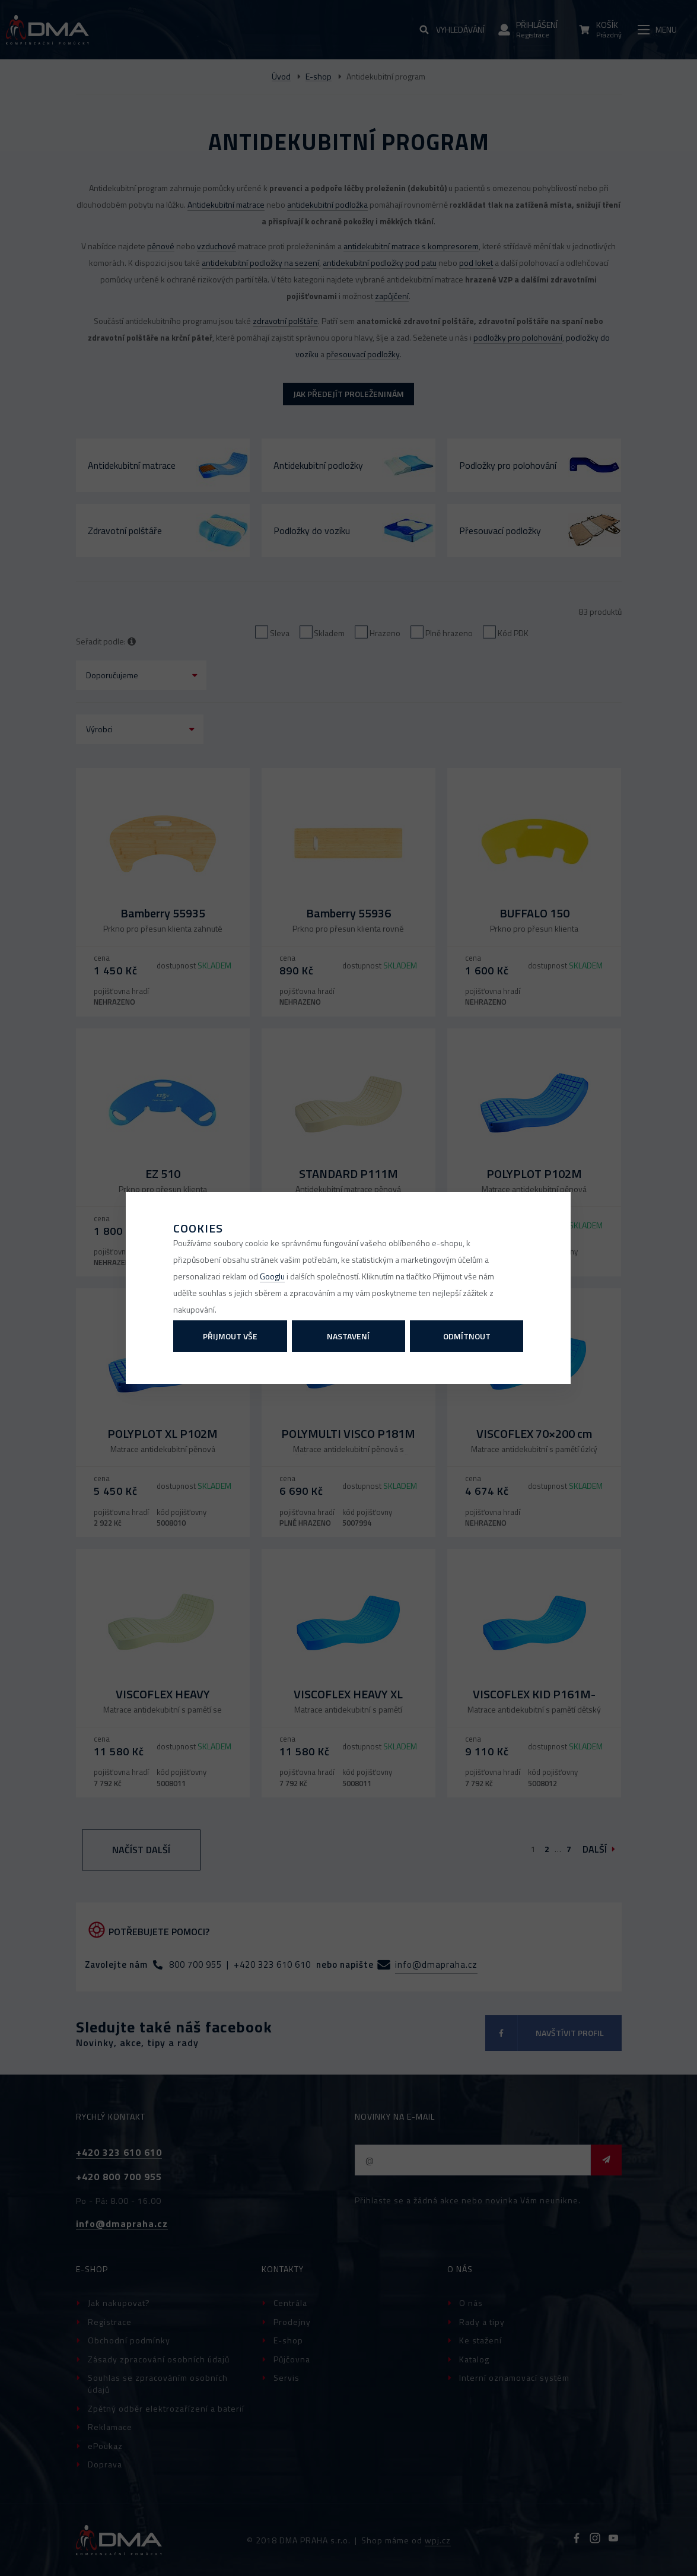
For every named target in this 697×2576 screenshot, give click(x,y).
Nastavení (348, 1336)
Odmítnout (467, 1336)
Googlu (272, 1276)
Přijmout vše (230, 1336)
